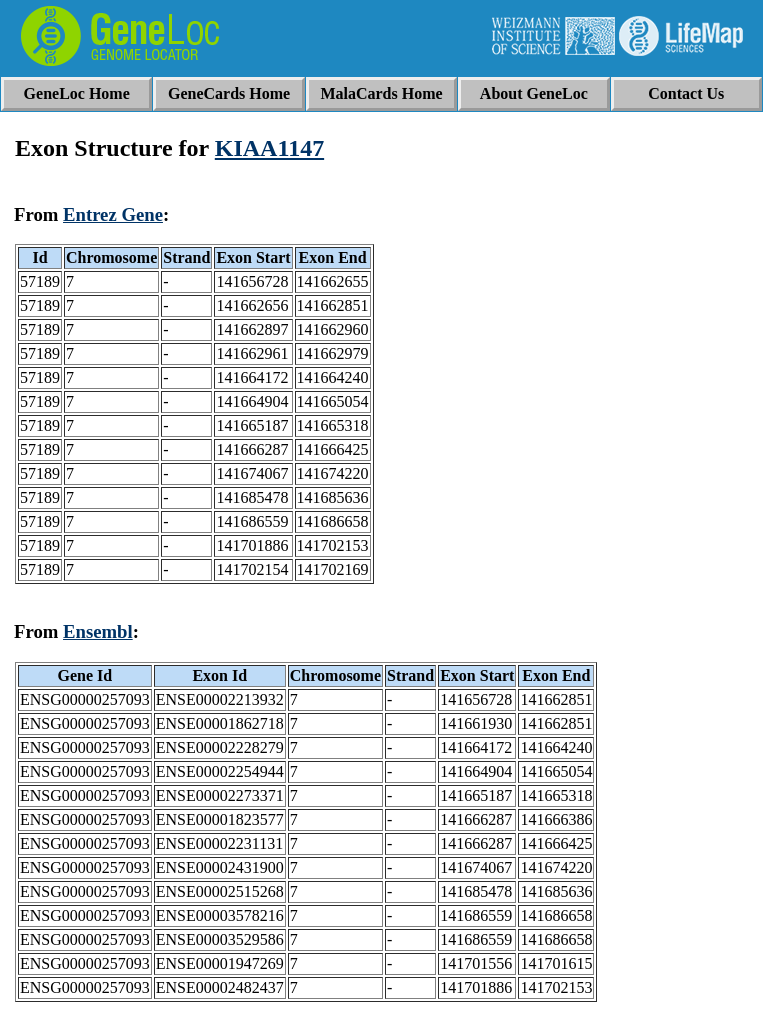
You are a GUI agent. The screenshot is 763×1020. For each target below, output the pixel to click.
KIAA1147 (269, 148)
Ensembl (98, 631)
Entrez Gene (113, 214)
